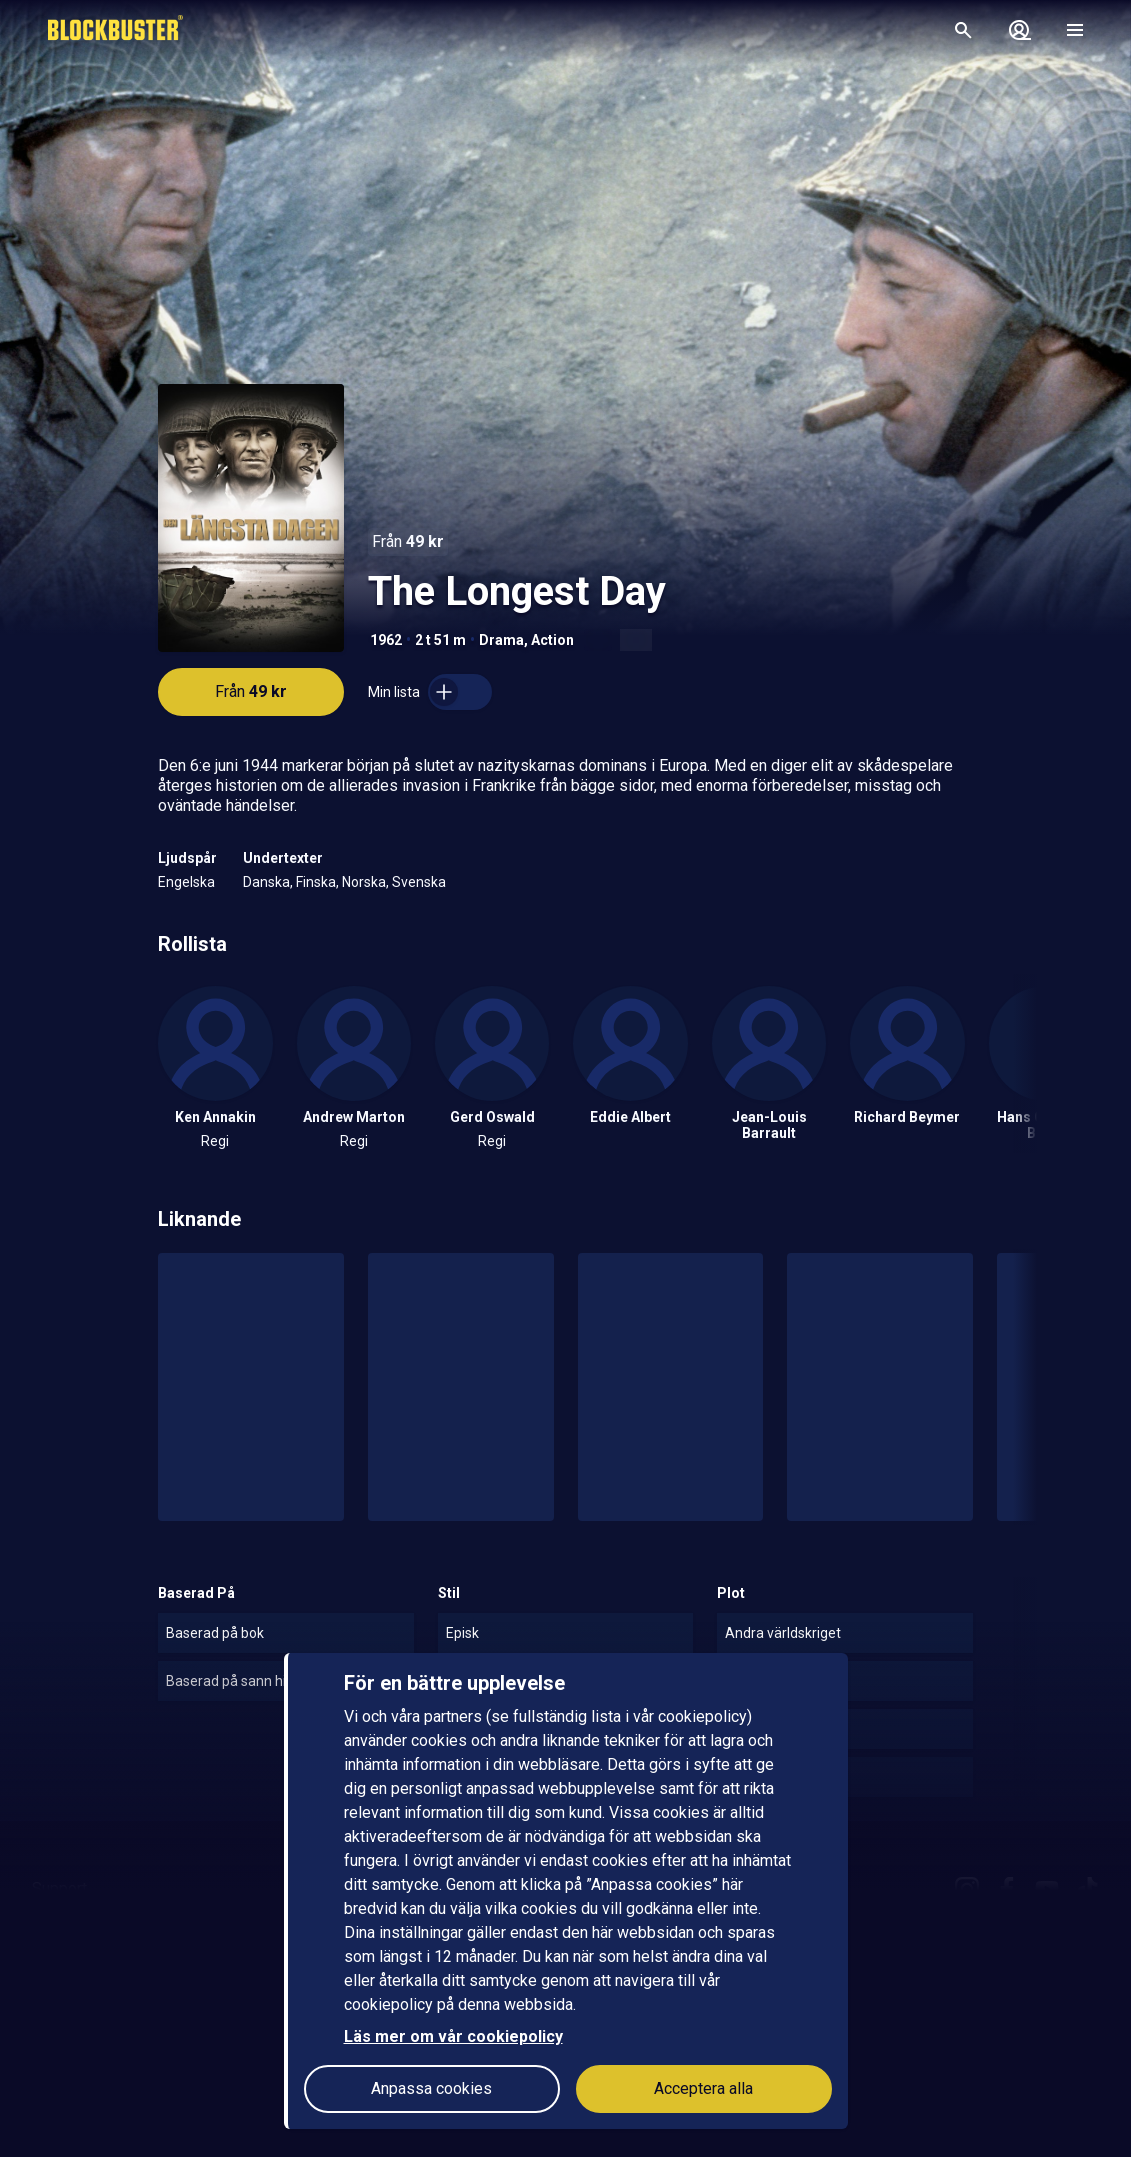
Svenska (419, 882)
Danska (266, 882)
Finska (316, 882)
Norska (364, 882)
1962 (386, 640)
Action (552, 640)
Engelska (186, 882)
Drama (501, 640)
